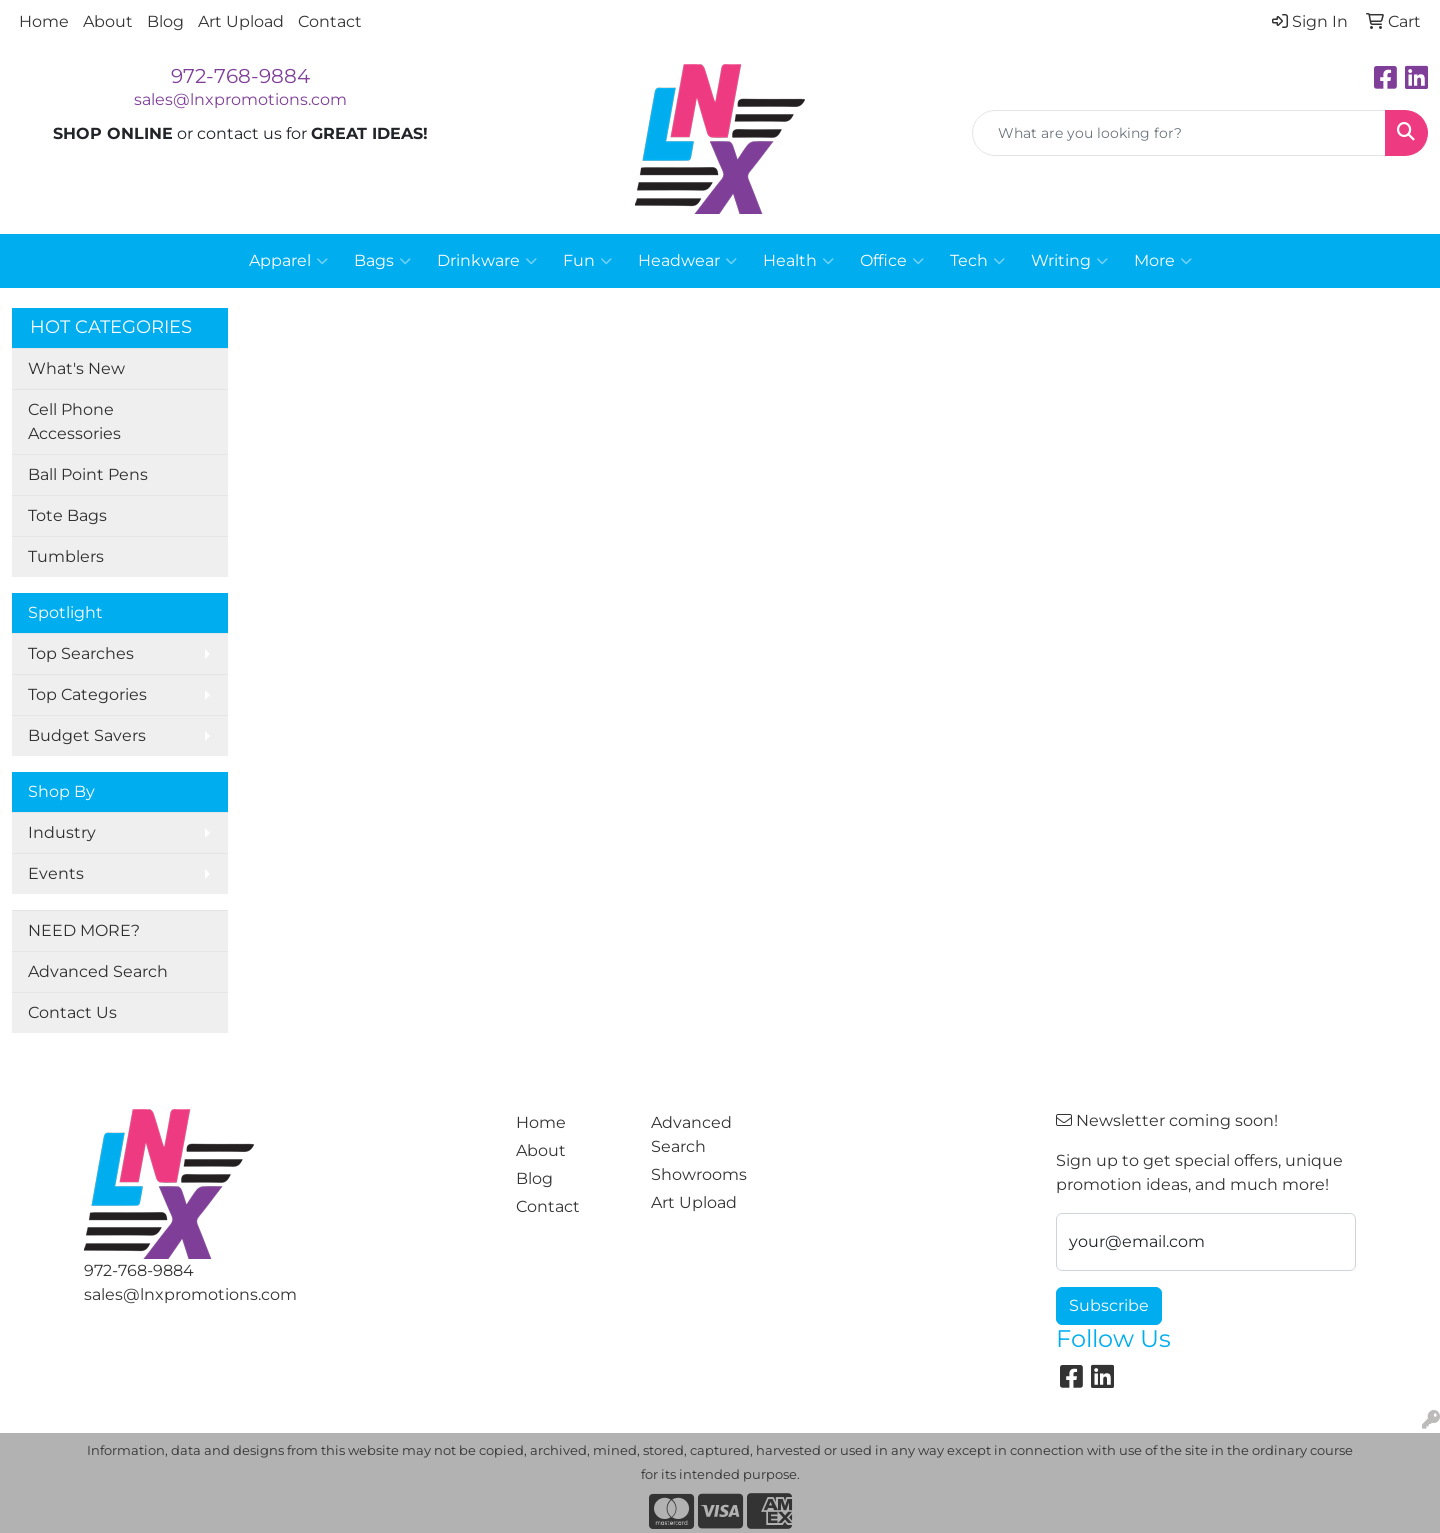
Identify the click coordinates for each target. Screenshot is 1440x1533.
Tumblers (66, 556)
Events (56, 873)
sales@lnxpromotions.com (240, 99)
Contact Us (72, 1012)
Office (892, 261)
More (1163, 261)
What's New (76, 368)
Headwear (687, 261)
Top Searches (81, 653)
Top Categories (87, 694)
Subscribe (1109, 1305)
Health (798, 261)
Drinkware (487, 261)
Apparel (288, 261)
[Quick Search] (1179, 133)
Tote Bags (67, 515)
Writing (1069, 261)
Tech (977, 261)
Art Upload (241, 21)
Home (44, 21)
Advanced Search (98, 971)
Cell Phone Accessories (74, 421)
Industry (62, 832)
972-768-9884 (240, 76)
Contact (330, 21)
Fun (587, 261)
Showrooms (699, 1174)
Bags (382, 261)
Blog (165, 21)
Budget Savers (87, 735)
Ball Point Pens (88, 474)
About (108, 21)
